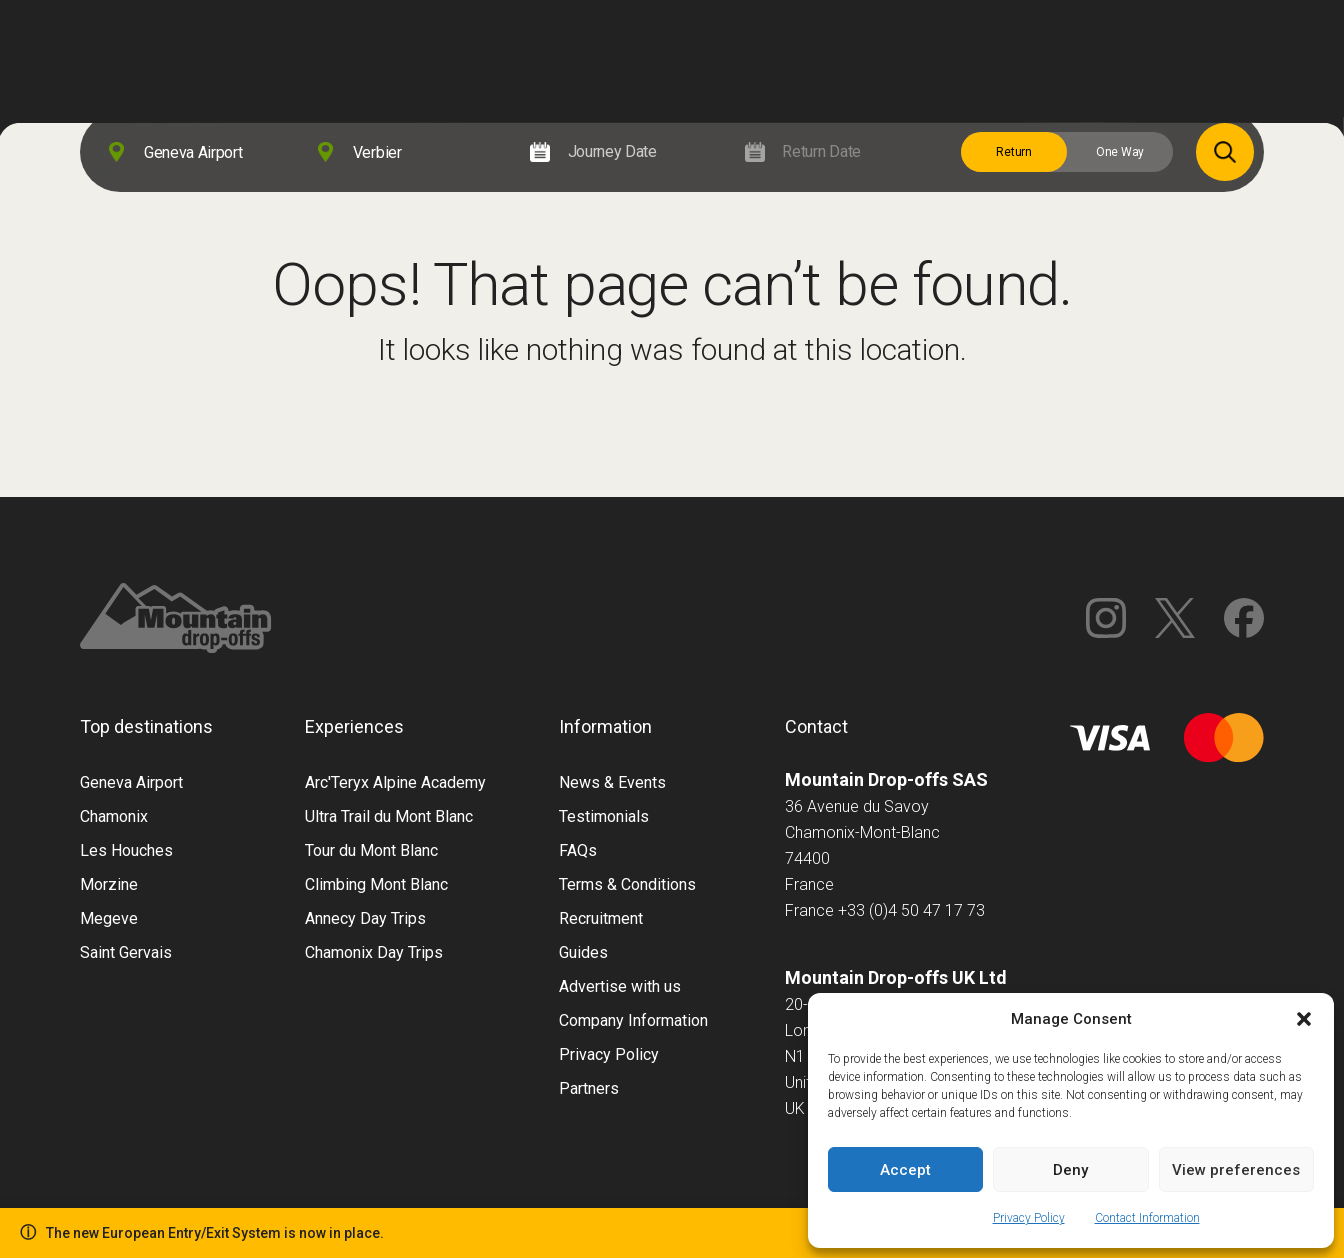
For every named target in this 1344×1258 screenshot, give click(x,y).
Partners (589, 1088)
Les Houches (126, 850)
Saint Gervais (126, 952)
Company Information (633, 1020)
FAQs (578, 850)
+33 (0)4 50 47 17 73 (911, 910)
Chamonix (114, 816)
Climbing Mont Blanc (376, 884)
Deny (1070, 1170)
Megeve (109, 918)
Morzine (109, 884)
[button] (1304, 1019)
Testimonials (604, 816)
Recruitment (601, 918)
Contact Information (1147, 1218)
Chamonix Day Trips (374, 952)
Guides (583, 952)
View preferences (1236, 1170)
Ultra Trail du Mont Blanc (389, 816)
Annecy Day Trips (365, 918)
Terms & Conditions (627, 884)
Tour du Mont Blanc (371, 850)
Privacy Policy (1029, 1218)
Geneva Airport (131, 782)
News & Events (612, 782)
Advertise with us (620, 986)
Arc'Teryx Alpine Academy (395, 782)
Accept (905, 1170)
